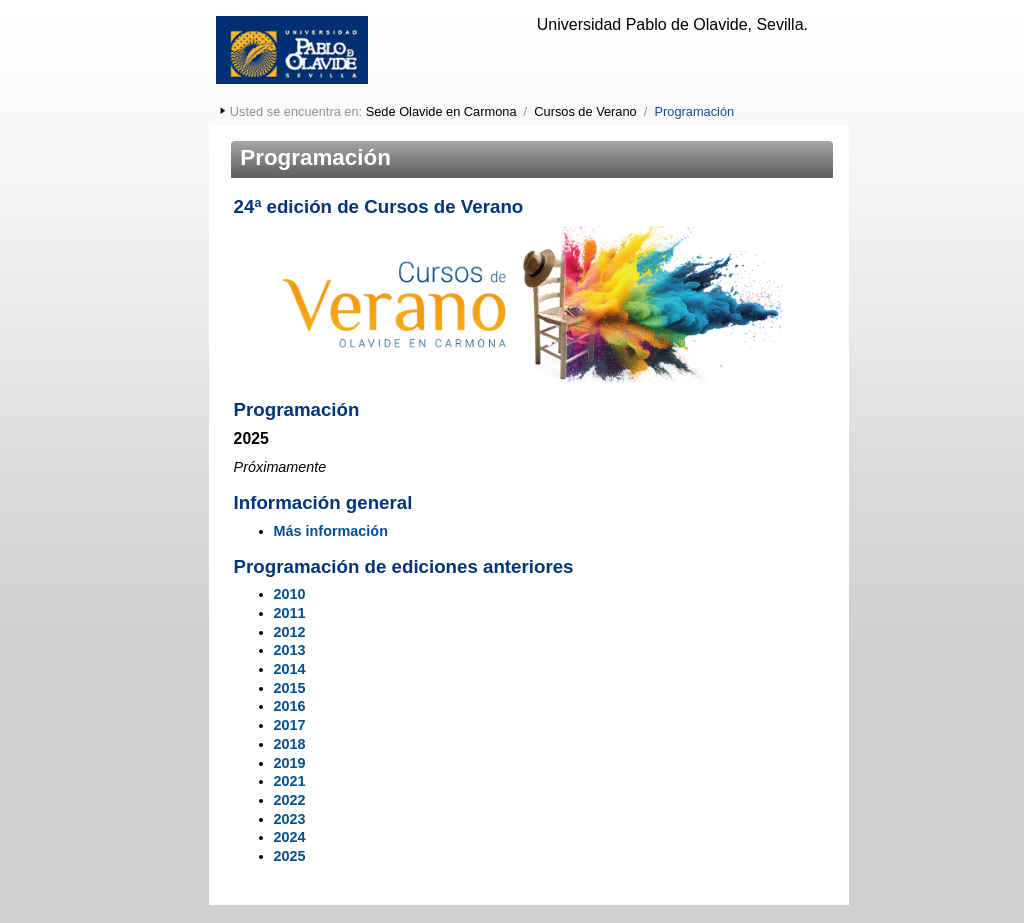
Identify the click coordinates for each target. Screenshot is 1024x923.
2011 (290, 613)
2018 (290, 744)
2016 (290, 706)
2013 (290, 650)
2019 (290, 763)
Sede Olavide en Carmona (441, 111)
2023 (290, 819)
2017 (290, 725)
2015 (290, 688)
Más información (331, 531)
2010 (290, 594)
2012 (290, 632)
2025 (290, 856)
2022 (290, 800)
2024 (290, 837)
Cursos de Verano (585, 111)
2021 (290, 781)
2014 (290, 669)
